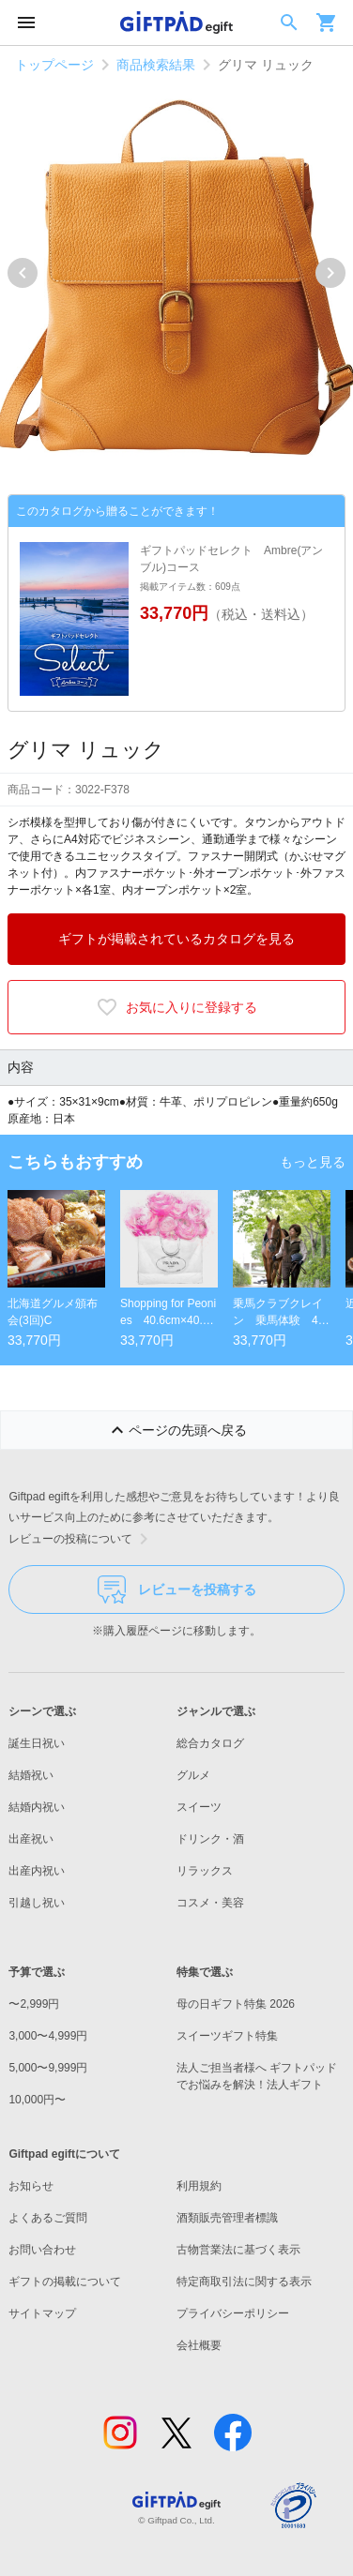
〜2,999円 (33, 2004)
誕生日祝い (36, 1743)
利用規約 (199, 2185)
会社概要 (199, 2345)
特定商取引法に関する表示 (244, 2281)
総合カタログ (210, 1743)
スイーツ (199, 1807)
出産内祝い (36, 1870)
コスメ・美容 (210, 1902)
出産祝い (31, 1838)
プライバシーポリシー (232, 2313)
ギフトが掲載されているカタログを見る (176, 938)
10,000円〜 (37, 2099)
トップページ (54, 64)
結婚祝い (31, 1775)
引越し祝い (36, 1902)
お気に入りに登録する (176, 1007)
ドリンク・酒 (210, 1838)
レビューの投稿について (81, 1539)
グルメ (193, 1775)
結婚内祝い (36, 1807)
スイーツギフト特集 (227, 2035)
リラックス (204, 1870)
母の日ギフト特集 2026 (235, 2004)
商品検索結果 (155, 64)
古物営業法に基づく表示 (238, 2249)
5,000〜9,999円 (47, 2067)
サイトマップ (42, 2313)
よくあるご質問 (47, 2217)
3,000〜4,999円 (47, 2035)
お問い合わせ (42, 2249)
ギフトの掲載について (64, 2281)
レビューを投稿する (177, 1589)
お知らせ (31, 2185)
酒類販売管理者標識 (227, 2217)
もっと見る (312, 1161)
